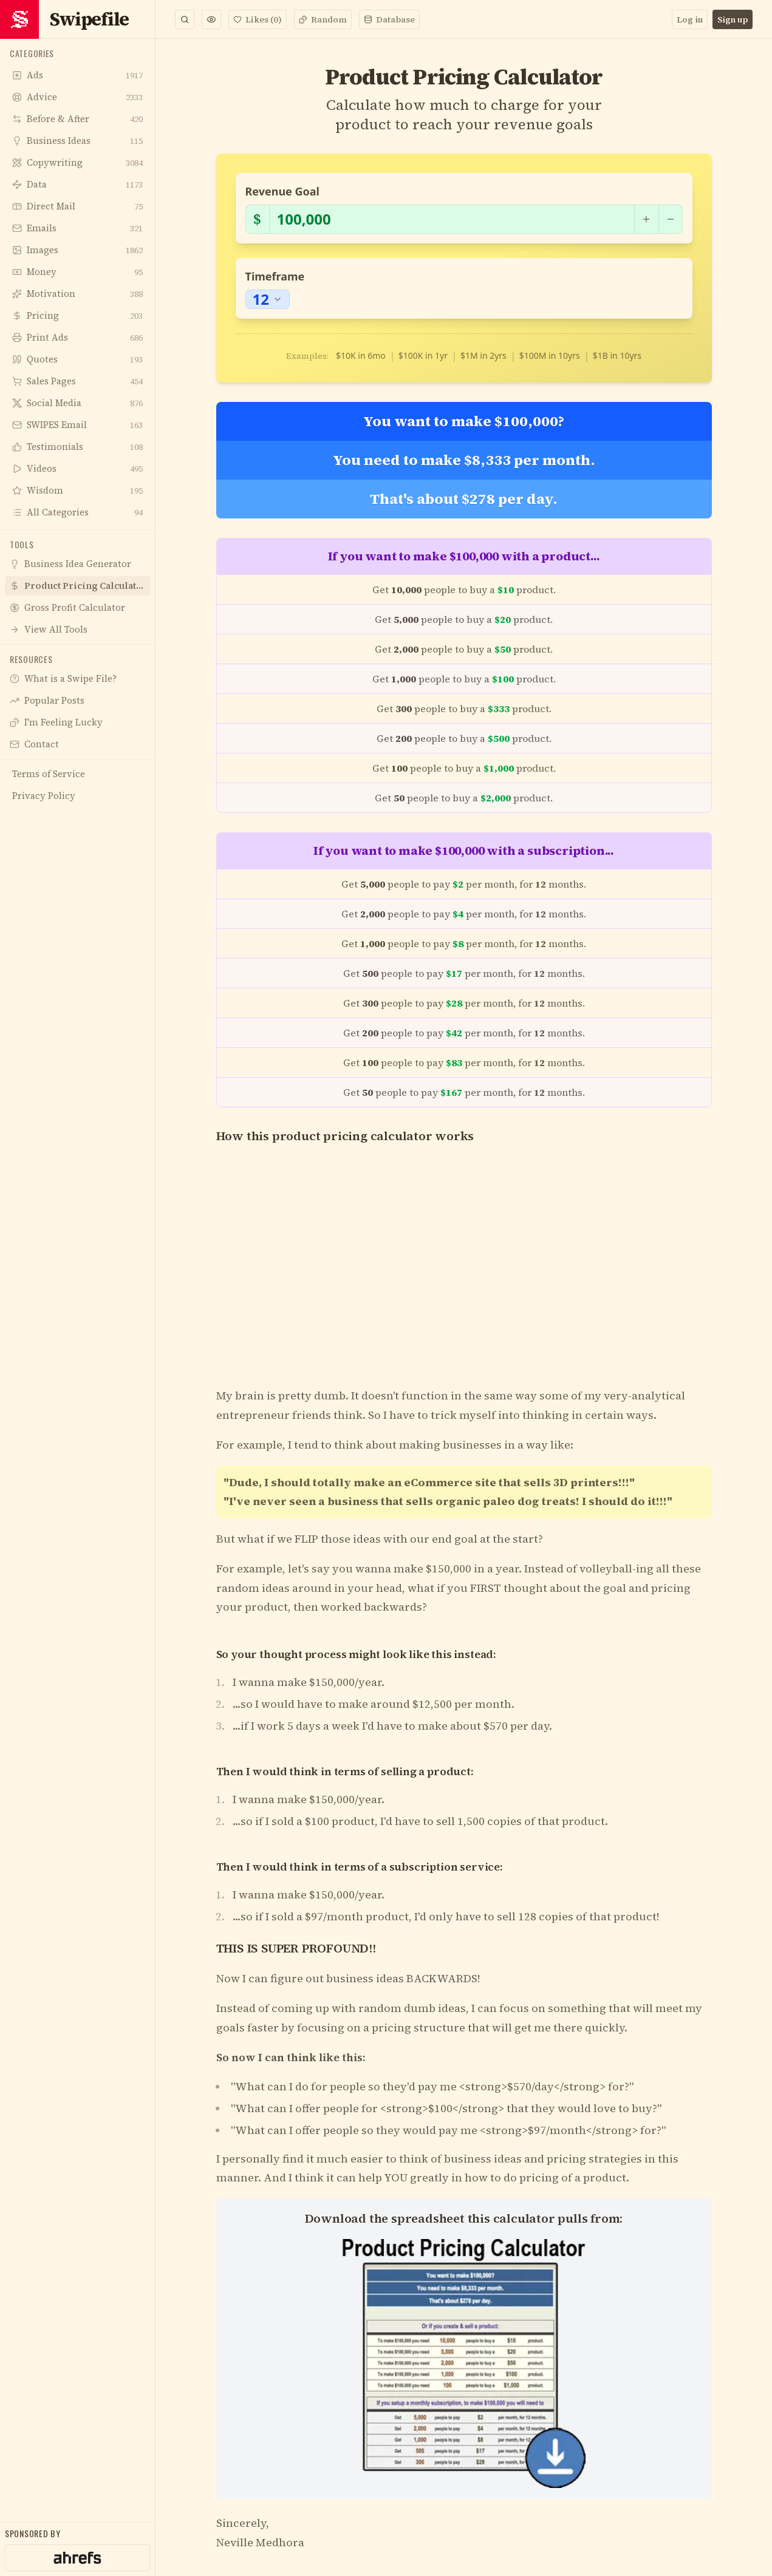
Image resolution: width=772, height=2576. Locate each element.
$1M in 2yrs (483, 355)
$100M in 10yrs (549, 355)
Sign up (732, 19)
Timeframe (275, 276)
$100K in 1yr (423, 355)
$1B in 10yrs (617, 355)
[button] (211, 19)
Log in (690, 19)
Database (389, 19)
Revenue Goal (282, 191)
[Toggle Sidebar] (155, 1288)
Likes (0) (257, 19)
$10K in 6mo (361, 355)
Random (323, 19)
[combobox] (267, 299)
